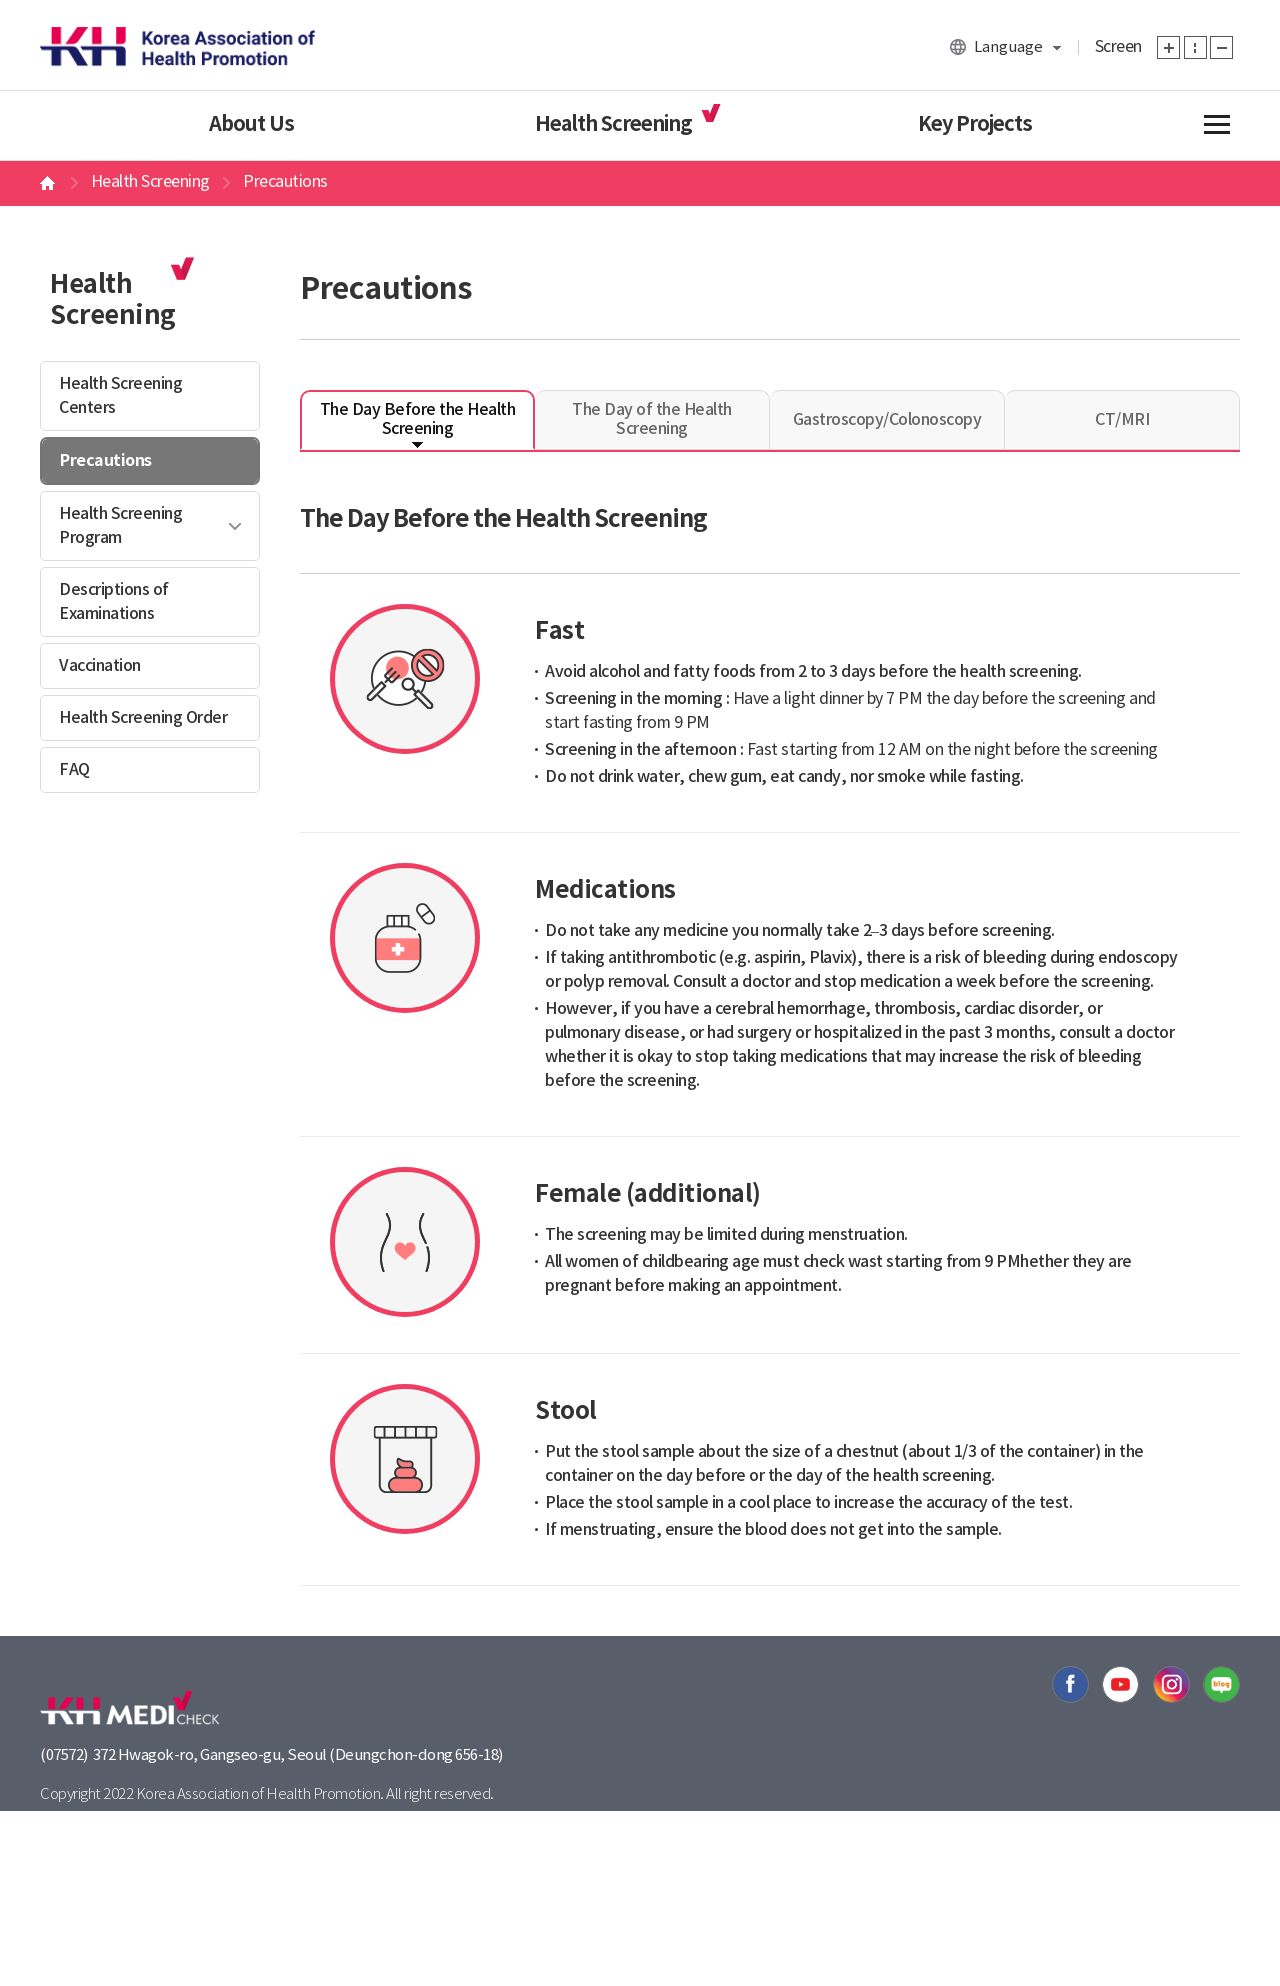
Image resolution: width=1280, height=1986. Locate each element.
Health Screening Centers (120, 396)
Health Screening (613, 125)
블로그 (1221, 1684)
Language (1008, 47)
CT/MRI (1122, 420)
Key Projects (975, 125)
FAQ (74, 770)
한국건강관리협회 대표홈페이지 (177, 45)
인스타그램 (1171, 1684)
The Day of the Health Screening (652, 419)
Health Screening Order (143, 718)
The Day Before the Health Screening (418, 419)
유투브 (1120, 1684)
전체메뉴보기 (1215, 125)
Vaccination (100, 666)
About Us (251, 125)
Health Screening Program (120, 526)
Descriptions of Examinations (114, 602)
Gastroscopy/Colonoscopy (887, 420)
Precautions (106, 461)
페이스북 (1070, 1684)
